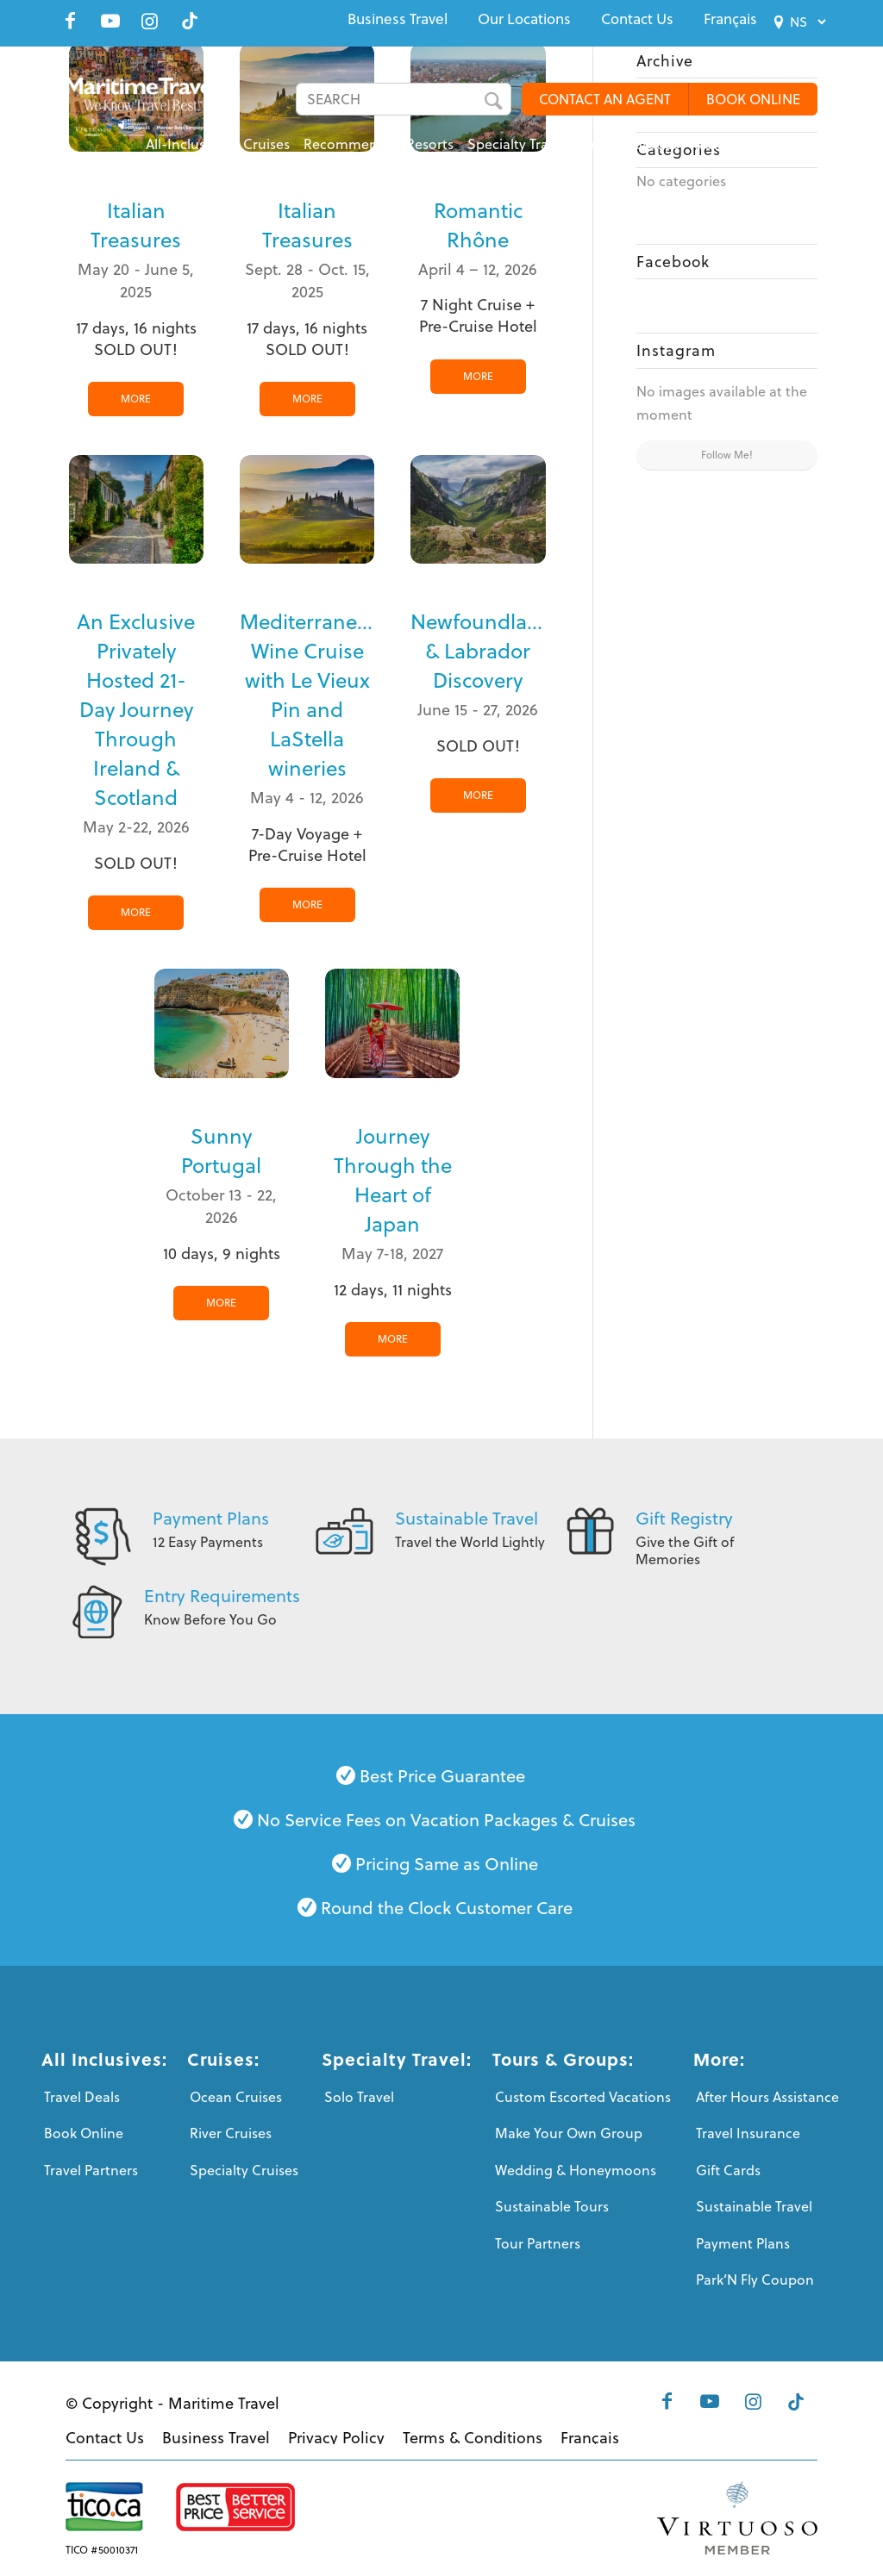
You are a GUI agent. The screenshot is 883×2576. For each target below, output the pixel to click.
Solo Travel (359, 2096)
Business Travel (398, 19)
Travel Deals (82, 2096)
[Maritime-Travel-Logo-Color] (141, 116)
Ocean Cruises (236, 2096)
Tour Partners (537, 2243)
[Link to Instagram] (150, 20)
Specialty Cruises (244, 2170)
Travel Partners (91, 2170)
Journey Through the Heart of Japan (393, 1179)
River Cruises (231, 2133)
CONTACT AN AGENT (605, 99)
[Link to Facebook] (71, 20)
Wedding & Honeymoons (575, 2170)
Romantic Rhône (478, 225)
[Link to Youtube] (110, 20)
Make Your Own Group (568, 2133)
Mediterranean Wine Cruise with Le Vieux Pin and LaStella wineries (310, 695)
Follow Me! (727, 454)
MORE (136, 398)
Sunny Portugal (221, 1150)
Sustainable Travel (466, 1518)
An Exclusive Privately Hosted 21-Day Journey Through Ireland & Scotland (136, 709)
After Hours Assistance (767, 2096)
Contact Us (637, 19)
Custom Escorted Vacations (583, 2096)
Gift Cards (728, 2170)
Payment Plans (211, 1518)
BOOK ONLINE (753, 99)
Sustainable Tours (552, 2206)
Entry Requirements (222, 1595)
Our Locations (524, 19)
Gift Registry (684, 1518)
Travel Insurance (748, 2133)
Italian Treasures (136, 225)
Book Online (83, 2133)
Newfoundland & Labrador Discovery (481, 651)
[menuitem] (397, 19)
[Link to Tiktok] (190, 20)
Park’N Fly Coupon (755, 2279)
